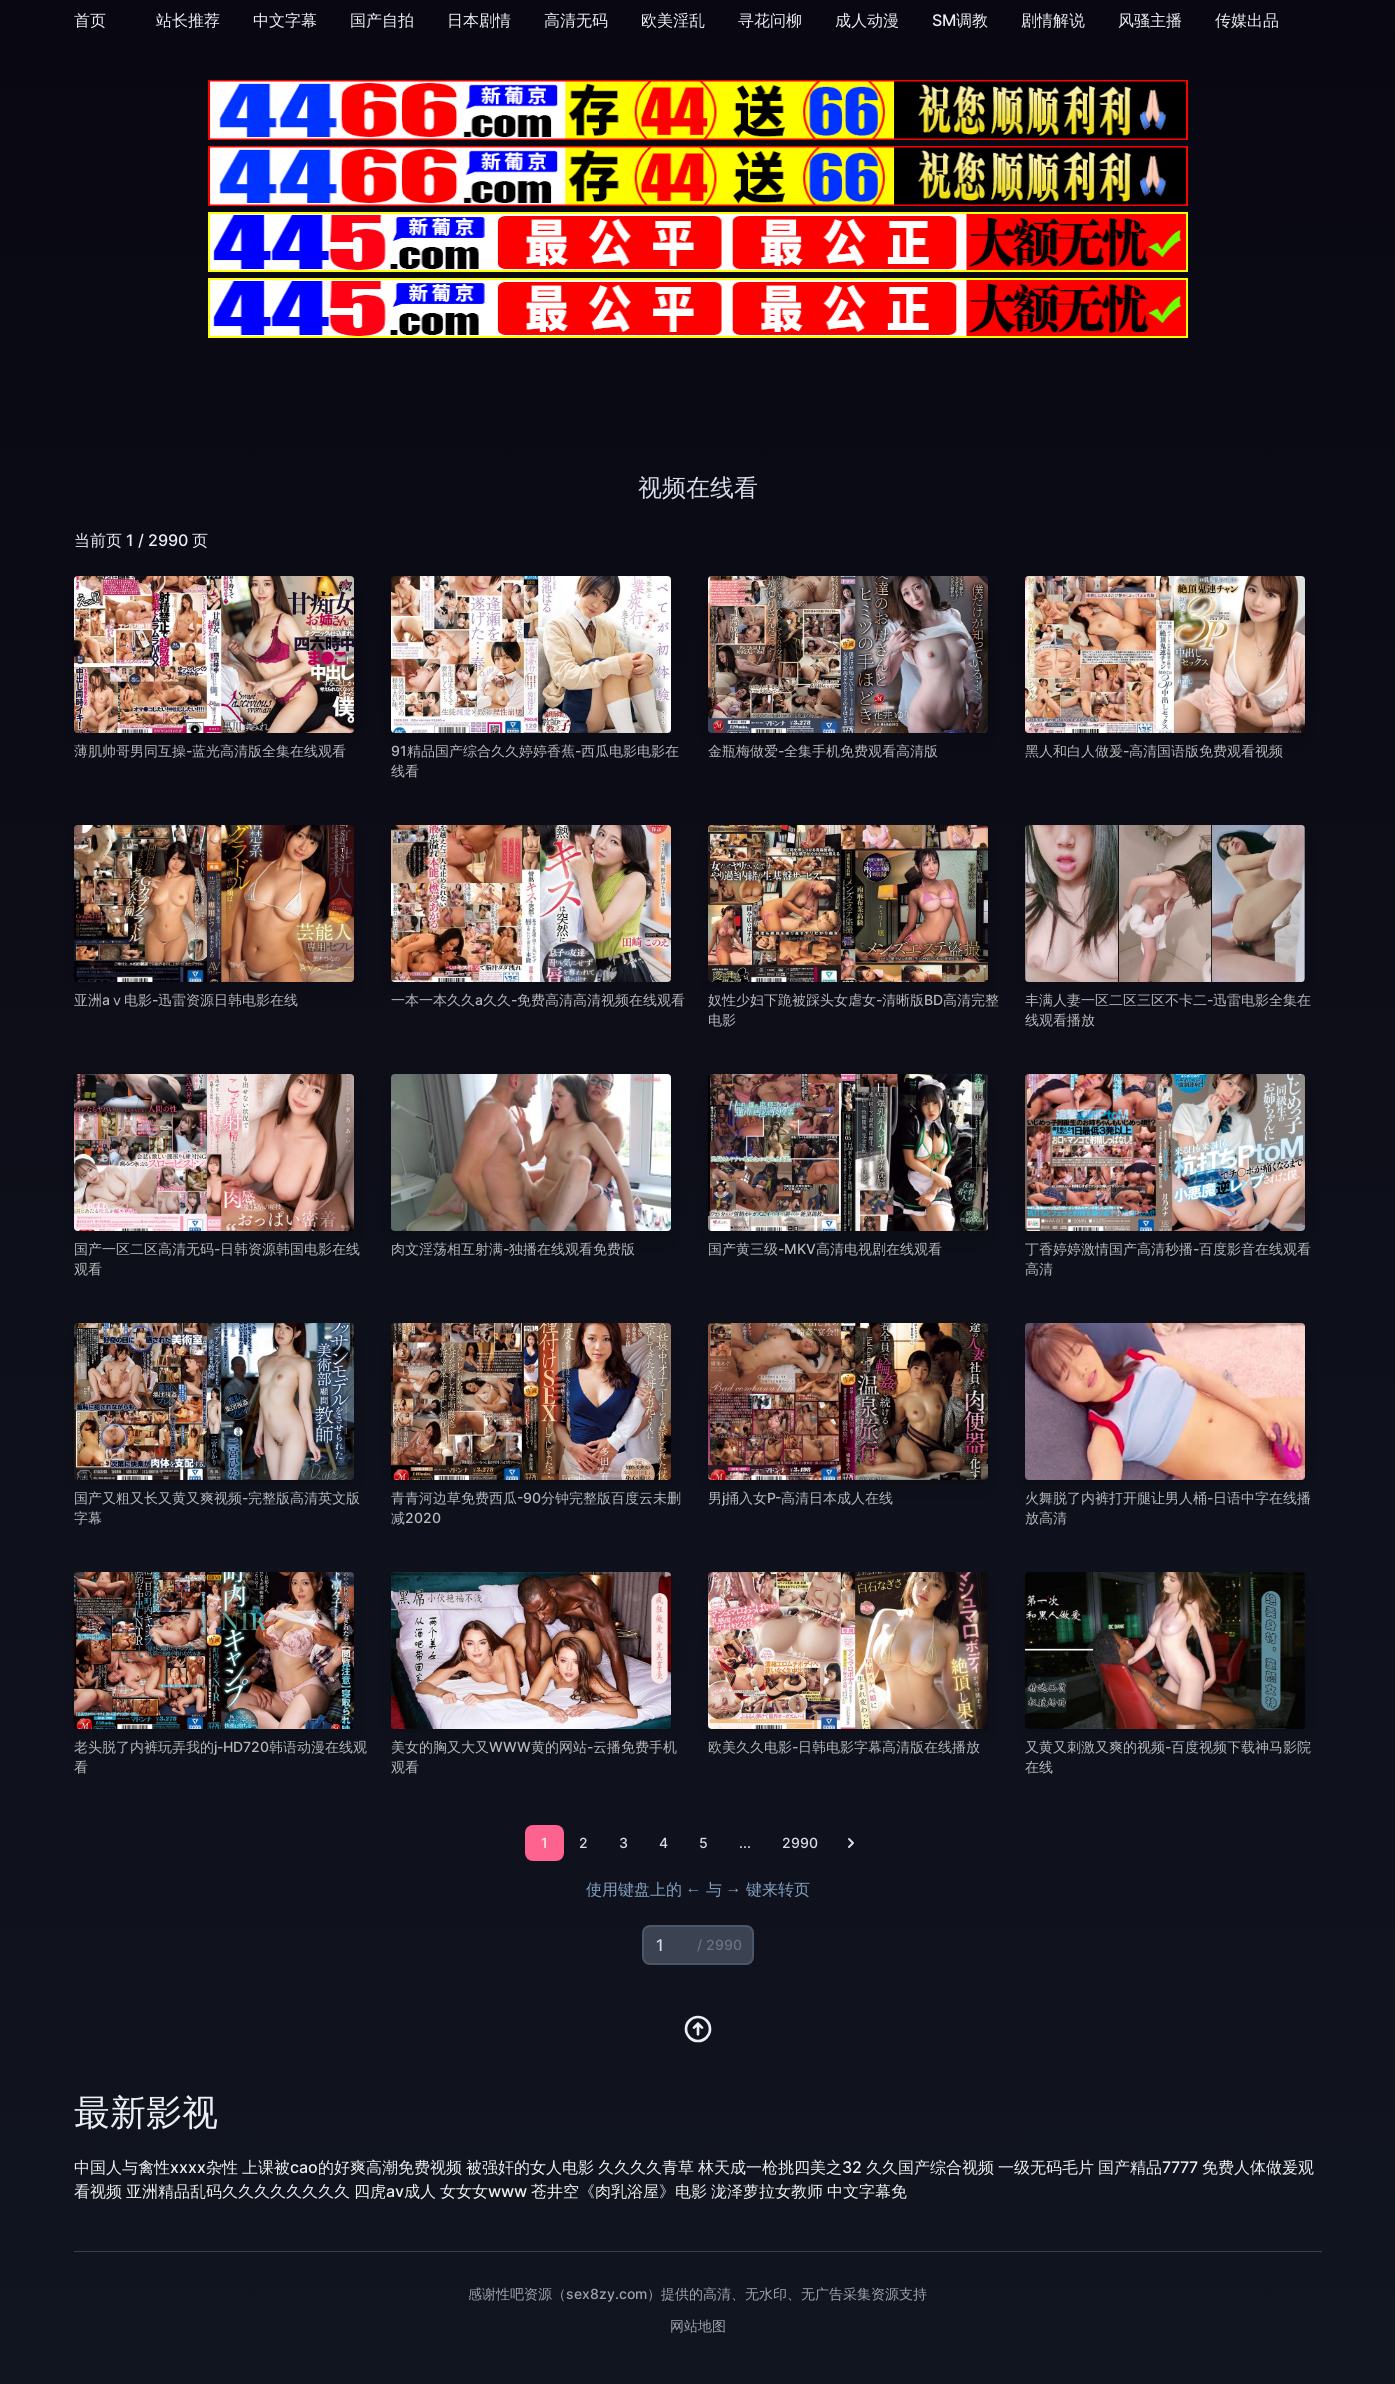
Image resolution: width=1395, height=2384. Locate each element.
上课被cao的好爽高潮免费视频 (352, 2167)
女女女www (483, 2191)
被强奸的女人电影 (530, 2167)
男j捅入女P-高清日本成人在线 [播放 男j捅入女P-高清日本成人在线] (800, 1497)
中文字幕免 (867, 2191)
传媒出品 (1247, 20)
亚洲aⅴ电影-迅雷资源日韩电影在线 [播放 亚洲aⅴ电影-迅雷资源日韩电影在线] (186, 999)
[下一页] (851, 1843)
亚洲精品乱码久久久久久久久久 (238, 2191)
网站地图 (698, 2325)
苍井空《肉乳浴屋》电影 (619, 2191)
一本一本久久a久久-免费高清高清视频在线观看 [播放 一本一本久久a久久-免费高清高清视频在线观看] (538, 999)
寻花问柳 (770, 20)
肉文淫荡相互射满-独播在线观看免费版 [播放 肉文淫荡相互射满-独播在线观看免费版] (513, 1248)
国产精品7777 (1148, 2167)
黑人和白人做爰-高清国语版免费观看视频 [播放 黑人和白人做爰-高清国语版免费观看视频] (1154, 750)
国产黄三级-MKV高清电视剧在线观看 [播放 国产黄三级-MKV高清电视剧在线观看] (825, 1248)
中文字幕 (285, 20)
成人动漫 (867, 20)
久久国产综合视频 (930, 2167)
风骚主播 (1150, 20)
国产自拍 (382, 20)
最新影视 (146, 2112)
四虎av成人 (395, 2191)
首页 (90, 20)
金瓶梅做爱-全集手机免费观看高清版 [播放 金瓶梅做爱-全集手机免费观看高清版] (823, 750)
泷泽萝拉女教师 (767, 2191)
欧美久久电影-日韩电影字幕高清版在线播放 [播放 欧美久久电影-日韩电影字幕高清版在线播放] (844, 1746)
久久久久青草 (646, 2167)
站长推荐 (188, 20)
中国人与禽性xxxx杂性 (156, 2167)
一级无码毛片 (1046, 2167)
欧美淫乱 (673, 20)
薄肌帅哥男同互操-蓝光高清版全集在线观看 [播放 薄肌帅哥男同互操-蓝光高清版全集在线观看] (210, 750)
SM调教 (960, 20)
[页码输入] (698, 1945)
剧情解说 (1053, 20)
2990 (800, 1842)
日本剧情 (479, 20)
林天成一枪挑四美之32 (780, 2167)
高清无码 (576, 20)
